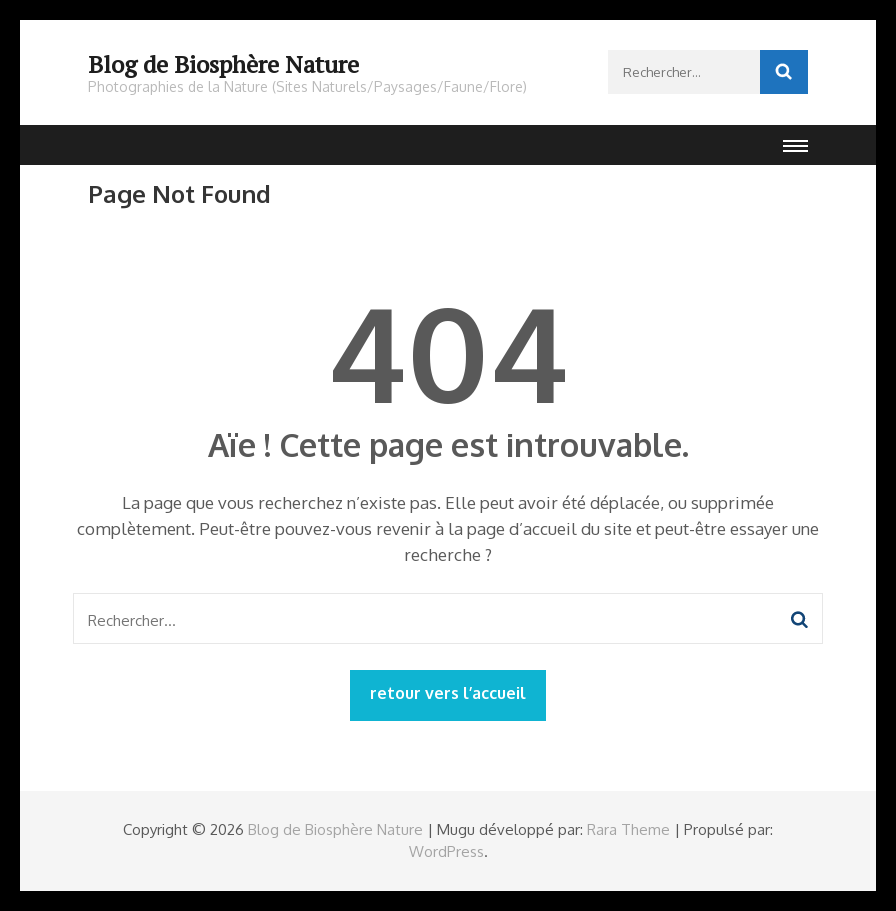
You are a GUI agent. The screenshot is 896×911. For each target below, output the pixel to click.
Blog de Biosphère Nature (223, 64)
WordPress (446, 851)
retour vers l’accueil (448, 693)
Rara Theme (628, 829)
